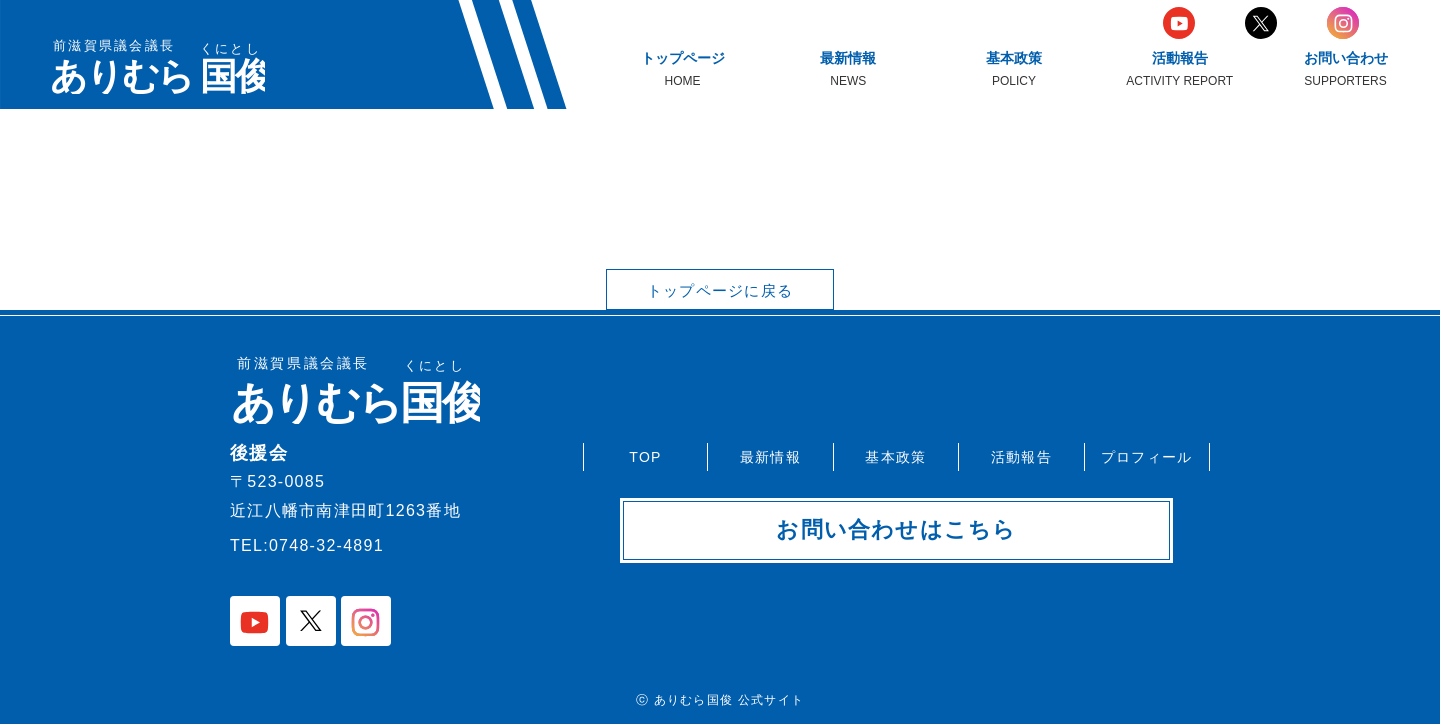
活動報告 (1021, 455)
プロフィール (1147, 455)
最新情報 (770, 455)
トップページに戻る (720, 291)
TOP (645, 455)
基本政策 (895, 455)
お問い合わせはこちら (896, 532)
